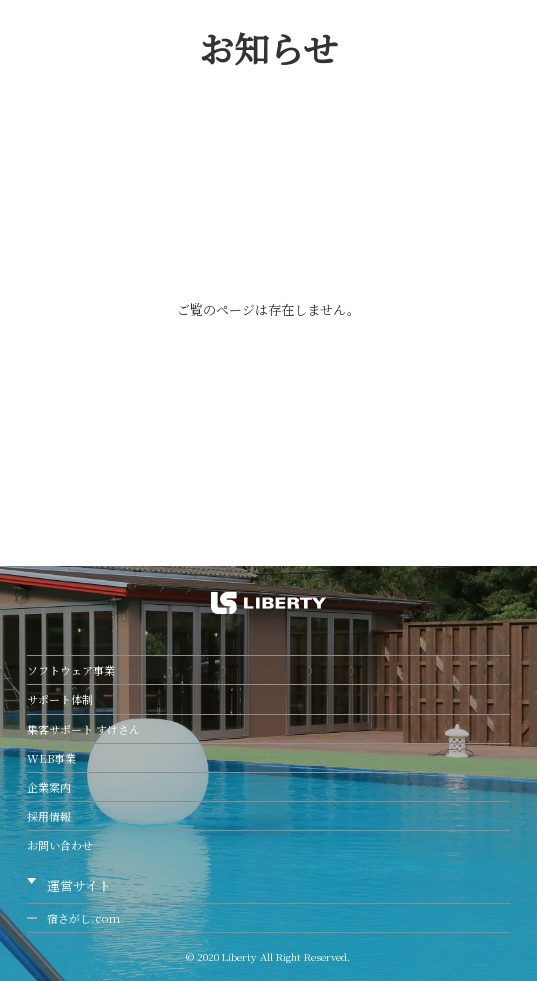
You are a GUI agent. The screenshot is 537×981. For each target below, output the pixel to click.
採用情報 (49, 816)
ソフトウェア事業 (71, 670)
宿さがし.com (83, 918)
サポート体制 (60, 699)
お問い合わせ (60, 845)
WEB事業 (51, 758)
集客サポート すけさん (83, 729)
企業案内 (49, 787)
